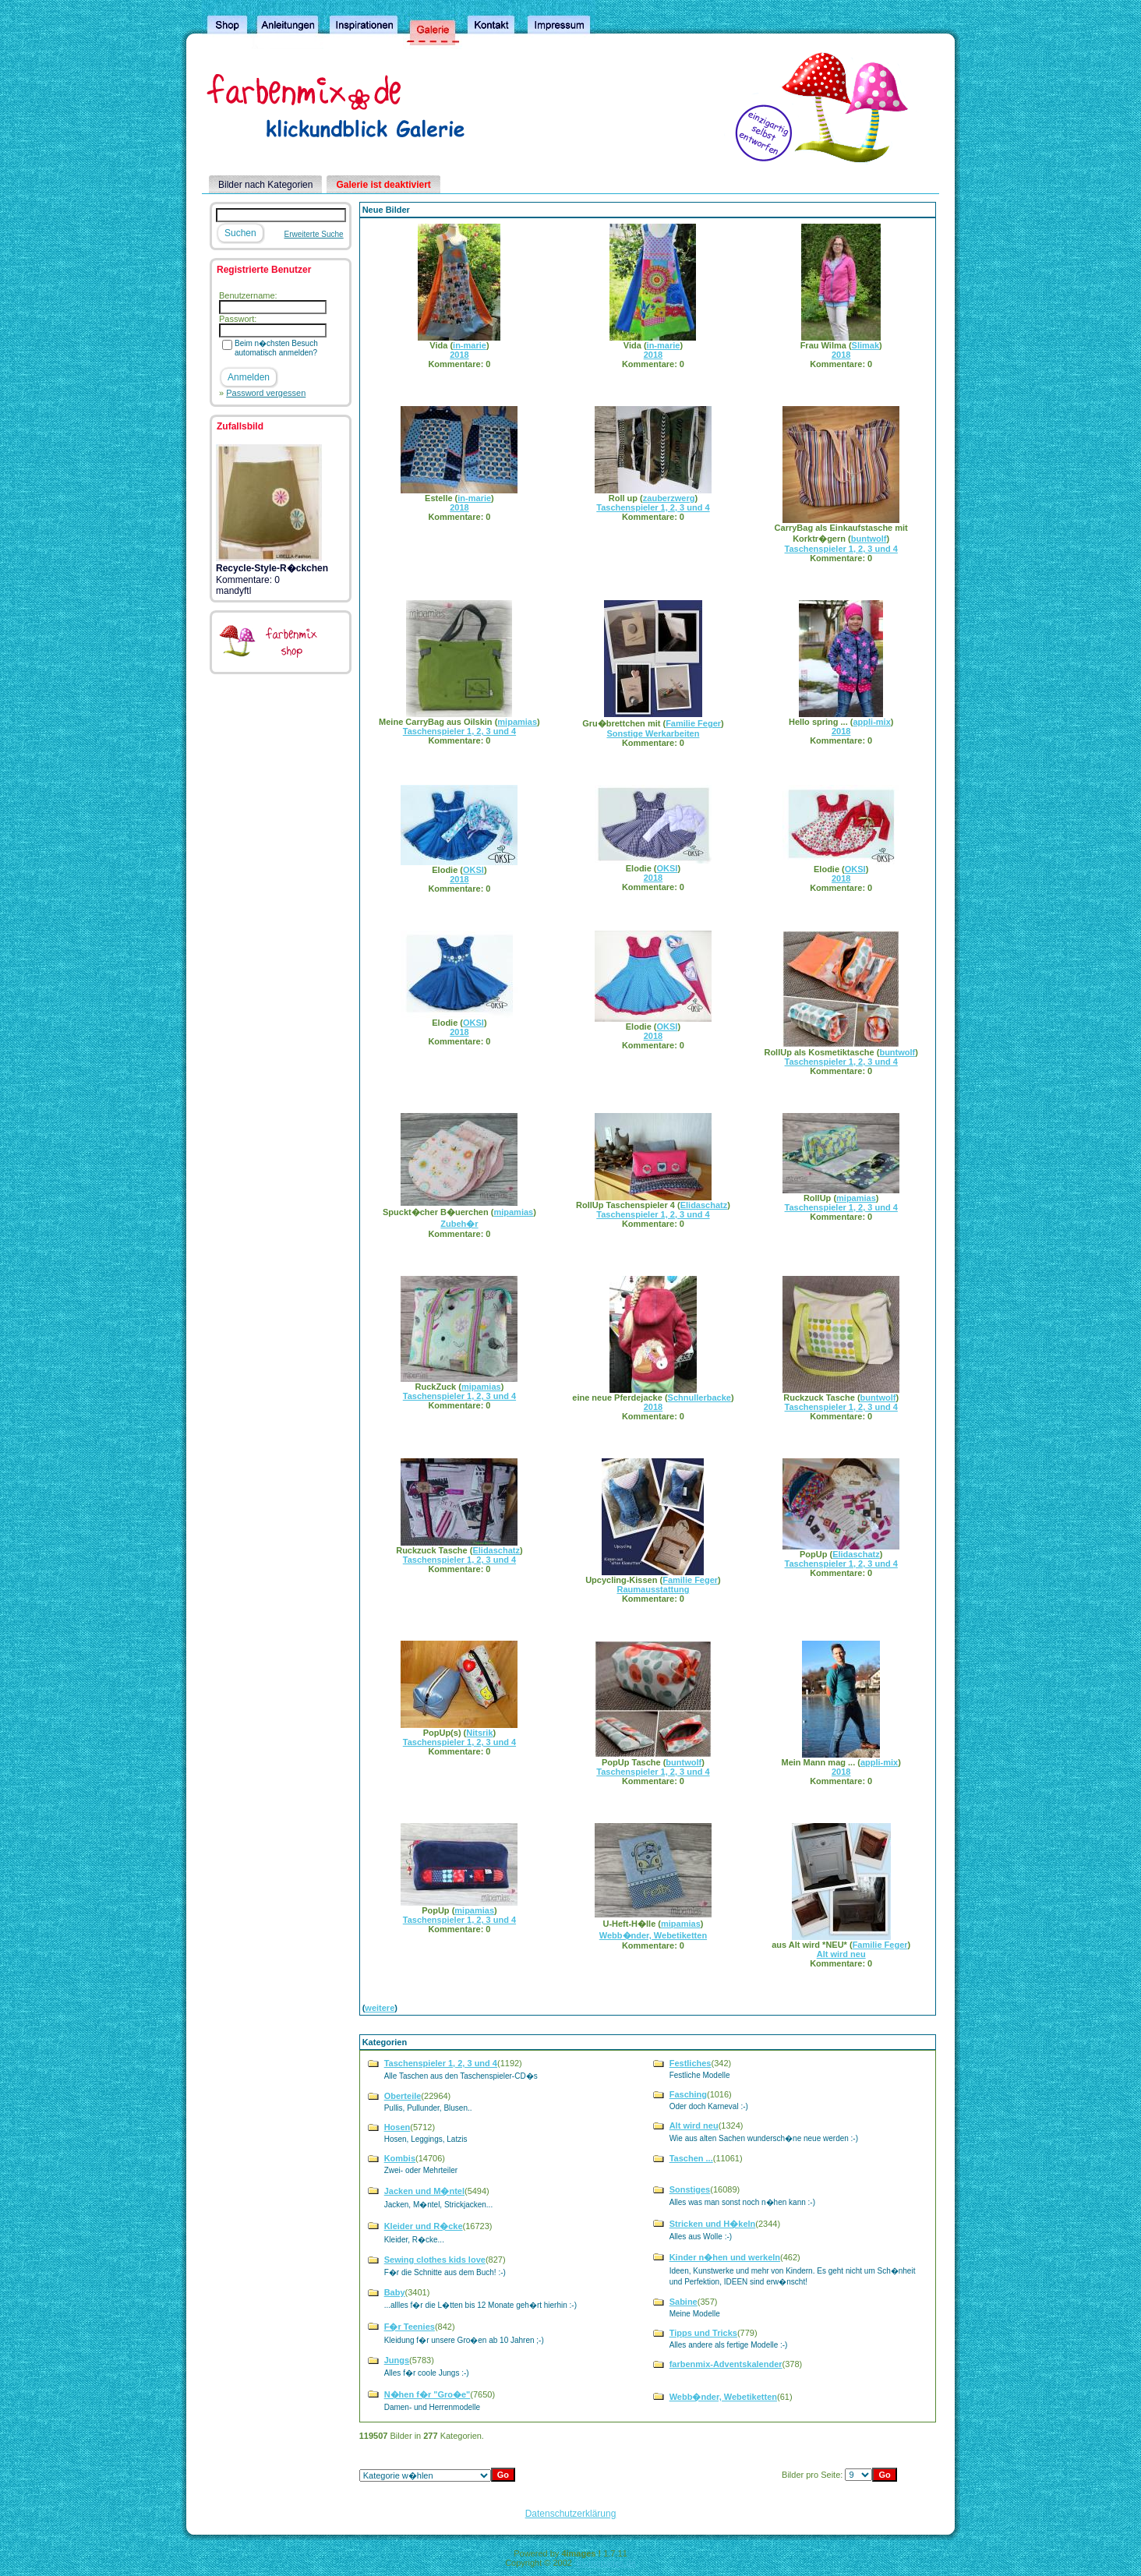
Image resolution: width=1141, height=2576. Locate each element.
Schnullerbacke (699, 1397)
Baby (394, 2292)
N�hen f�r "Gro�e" (427, 2394)
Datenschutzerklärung (570, 2513)
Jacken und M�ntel (424, 2191)
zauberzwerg (669, 498)
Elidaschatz (704, 1205)
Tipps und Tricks (703, 2332)
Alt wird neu (841, 1954)
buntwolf (869, 538)
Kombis (399, 2158)
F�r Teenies (409, 2326)
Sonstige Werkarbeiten (652, 733)
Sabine (683, 2301)
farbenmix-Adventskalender (725, 2364)
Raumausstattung (652, 1589)
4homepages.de (605, 2562)
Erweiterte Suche (314, 234)
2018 (459, 354)
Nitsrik (479, 1732)
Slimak (865, 345)
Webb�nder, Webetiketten (653, 1935)
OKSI (473, 870)
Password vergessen (266, 393)
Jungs (396, 2360)
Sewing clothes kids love (435, 2259)
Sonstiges (690, 2189)
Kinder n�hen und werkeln (724, 2257)
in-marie (469, 345)
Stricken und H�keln (712, 2223)
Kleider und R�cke (423, 2226)
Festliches (690, 2063)
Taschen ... (691, 2158)
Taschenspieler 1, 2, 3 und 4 (652, 507)
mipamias (517, 721)
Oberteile (403, 2096)
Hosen (397, 2127)
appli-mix (871, 721)
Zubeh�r (459, 1223)
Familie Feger (693, 723)
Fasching (688, 2094)
